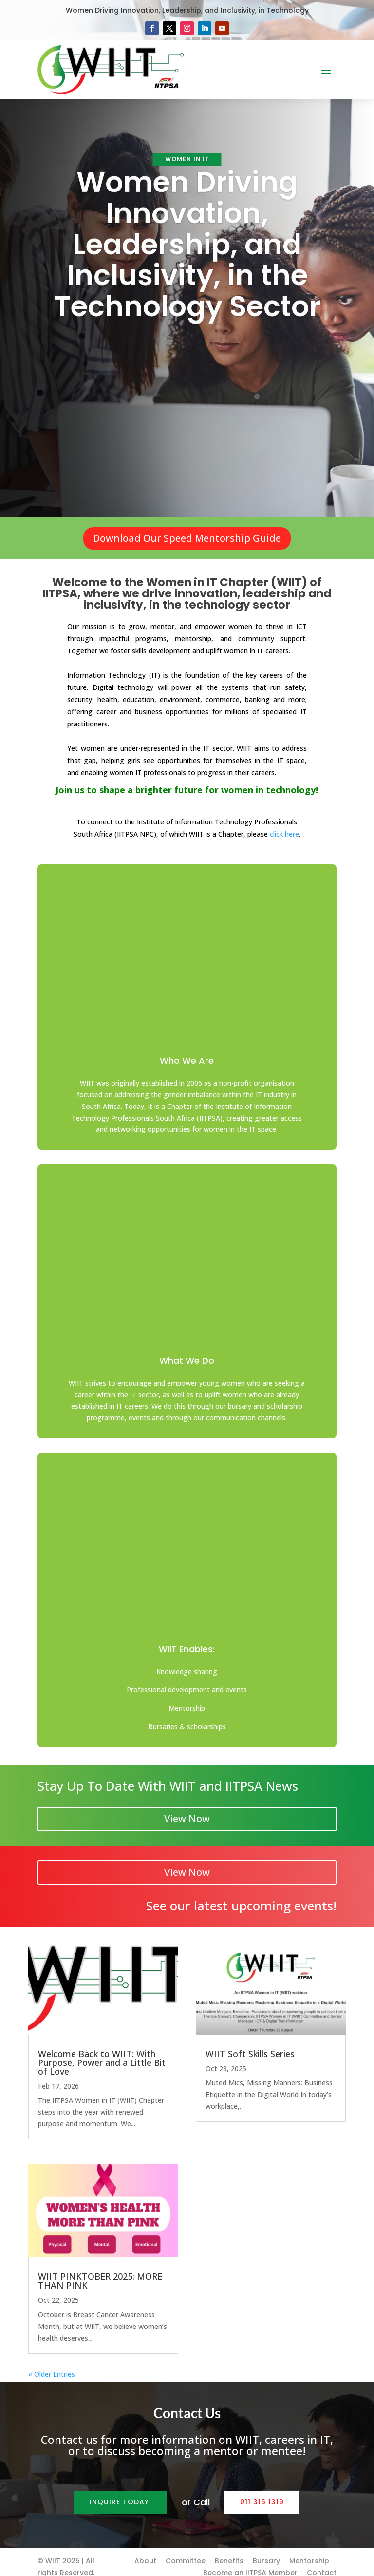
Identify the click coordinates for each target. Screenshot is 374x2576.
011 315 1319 (262, 2492)
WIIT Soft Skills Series (250, 2043)
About (145, 2551)
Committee (186, 2551)
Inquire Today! (120, 2492)
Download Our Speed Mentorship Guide (187, 538)
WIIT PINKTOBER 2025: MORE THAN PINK (100, 2271)
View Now (187, 1808)
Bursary (266, 2551)
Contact (322, 2563)
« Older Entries (51, 2363)
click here (284, 834)
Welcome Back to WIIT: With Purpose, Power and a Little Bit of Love (102, 2052)
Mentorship (309, 2551)
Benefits (229, 2551)
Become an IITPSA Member (250, 2563)
